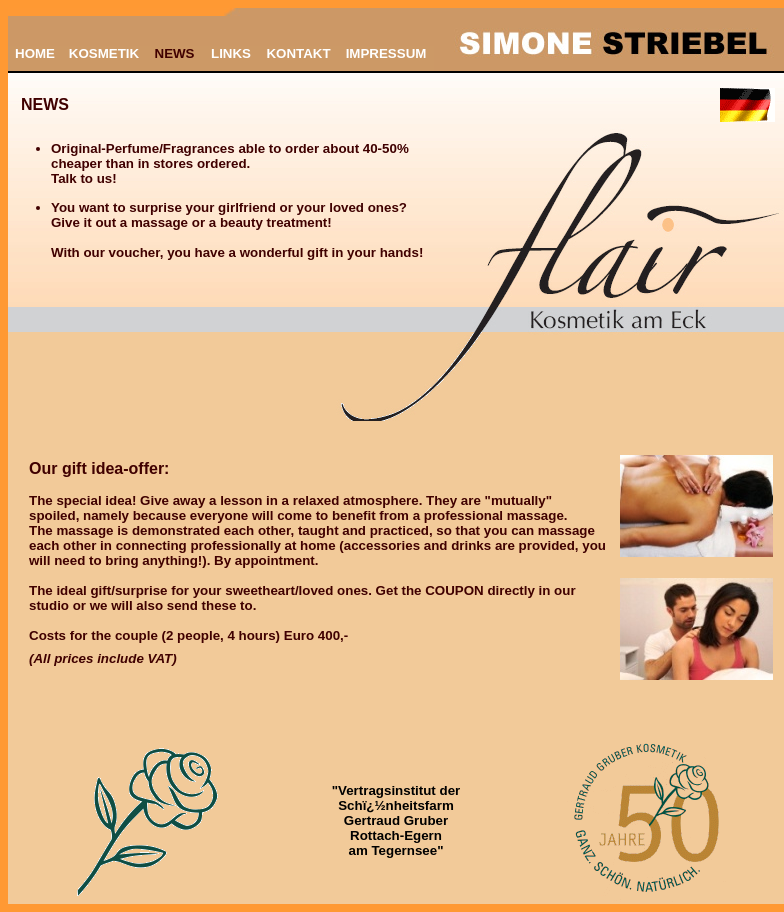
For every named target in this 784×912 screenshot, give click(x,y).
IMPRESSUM (386, 53)
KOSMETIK (104, 53)
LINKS (231, 53)
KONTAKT (298, 53)
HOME (35, 53)
